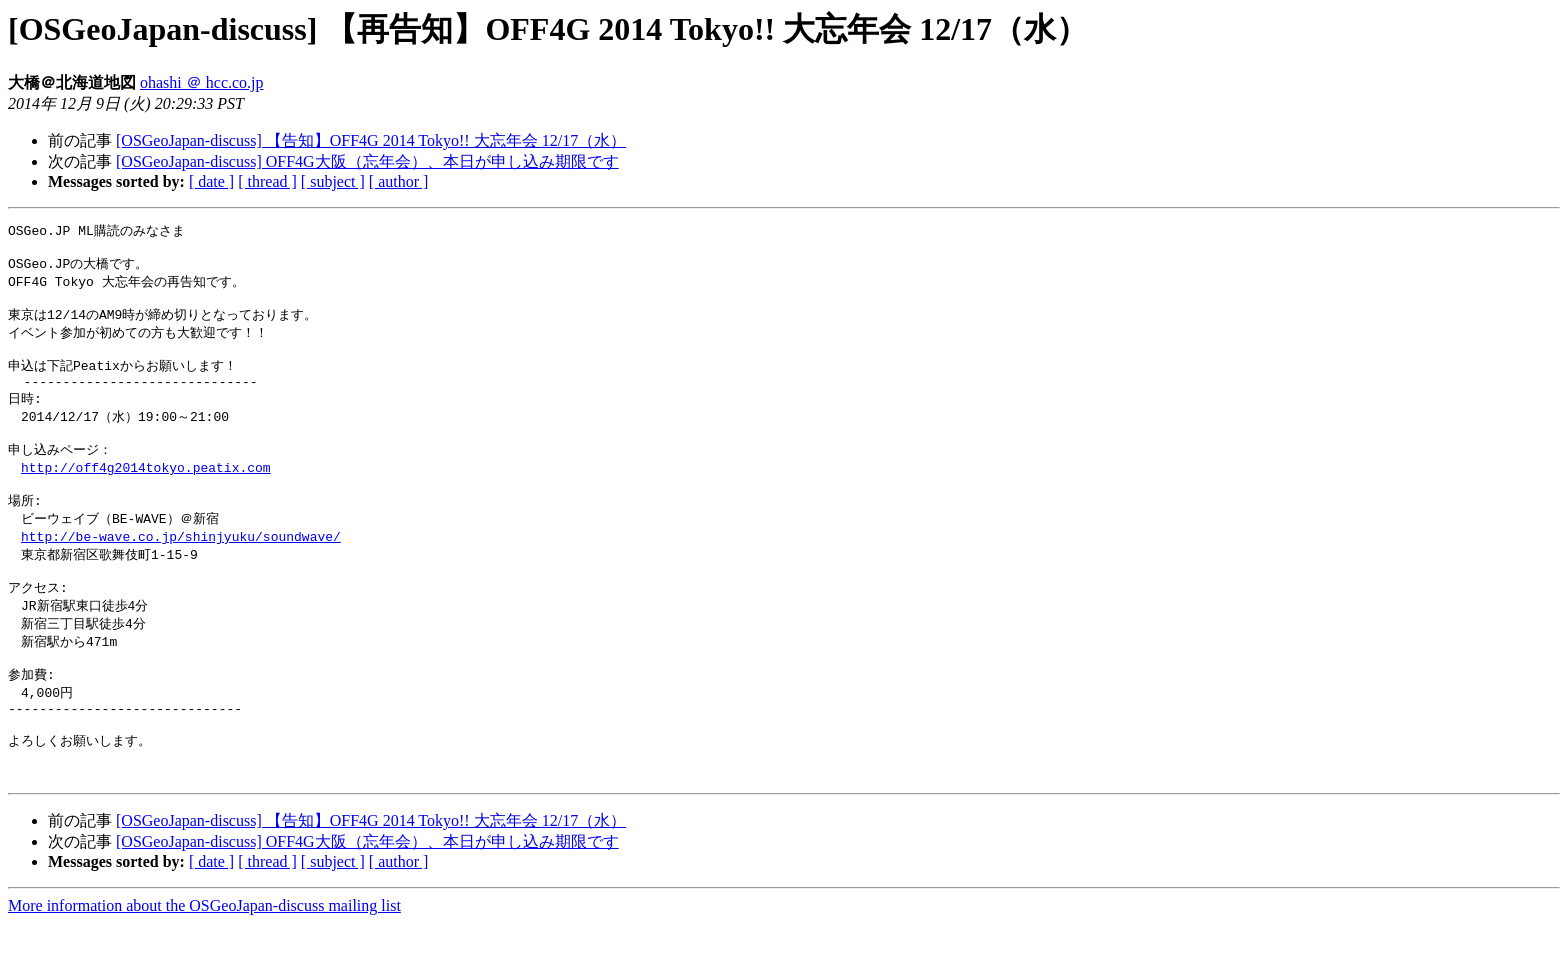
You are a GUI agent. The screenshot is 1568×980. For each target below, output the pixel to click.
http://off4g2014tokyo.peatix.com (146, 492)
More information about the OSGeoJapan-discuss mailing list (204, 962)
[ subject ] (333, 181)
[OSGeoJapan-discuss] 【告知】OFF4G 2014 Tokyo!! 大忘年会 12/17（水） (371, 140)
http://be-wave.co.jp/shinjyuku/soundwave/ (181, 567)
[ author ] (399, 181)
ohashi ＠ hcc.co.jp (202, 82)
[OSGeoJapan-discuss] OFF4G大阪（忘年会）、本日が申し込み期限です (367, 161)
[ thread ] (267, 181)
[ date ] (211, 181)
